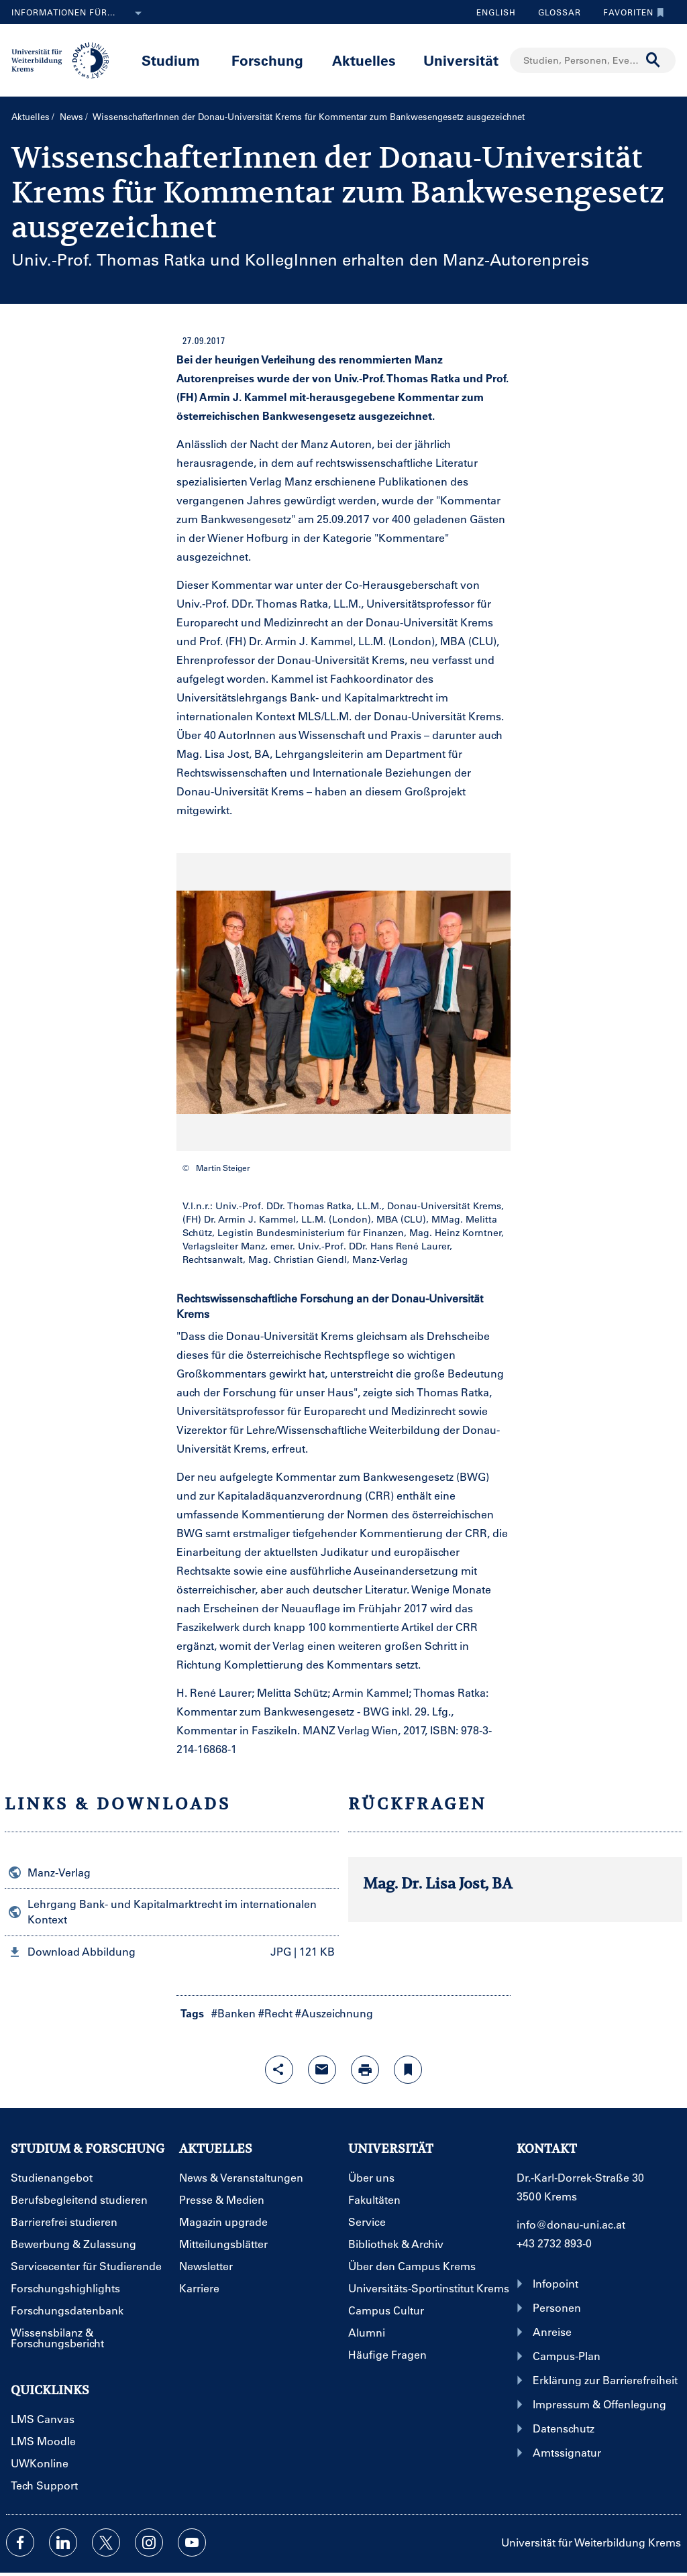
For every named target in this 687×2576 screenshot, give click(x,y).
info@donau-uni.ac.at (571, 2224)
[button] (172, 1952)
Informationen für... (79, 13)
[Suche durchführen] (653, 60)
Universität (460, 60)
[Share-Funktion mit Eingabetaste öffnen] (279, 2070)
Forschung (267, 60)
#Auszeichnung (334, 2013)
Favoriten (630, 12)
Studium (171, 60)
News (71, 116)
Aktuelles (364, 60)
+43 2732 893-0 (554, 2243)
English (496, 12)
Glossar (554, 12)
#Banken (233, 2013)
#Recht (275, 2013)
